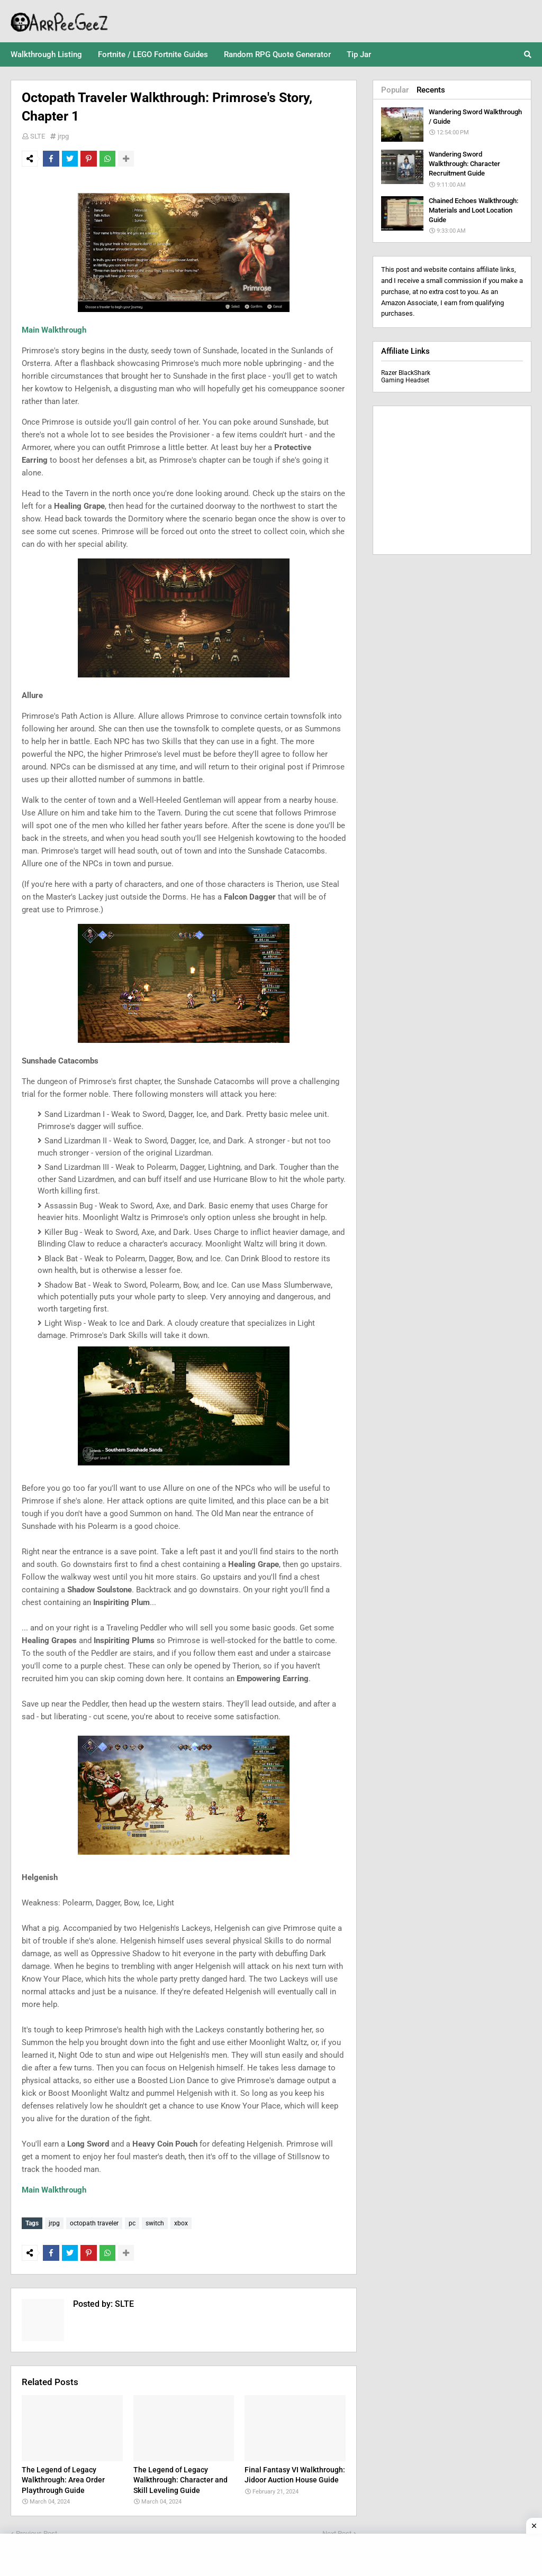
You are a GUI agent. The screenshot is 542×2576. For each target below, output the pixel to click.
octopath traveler (94, 2223)
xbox (181, 2223)
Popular (395, 90)
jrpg (63, 136)
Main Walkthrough (54, 330)
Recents (431, 90)
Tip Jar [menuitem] (359, 54)
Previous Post (36, 2531)
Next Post (336, 2531)
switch (155, 2223)
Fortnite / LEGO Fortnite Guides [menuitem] (153, 54)
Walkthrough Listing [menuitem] (46, 54)
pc (132, 2223)
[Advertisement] (452, 480)
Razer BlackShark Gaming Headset (405, 376)
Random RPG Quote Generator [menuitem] (277, 54)
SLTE (37, 136)
